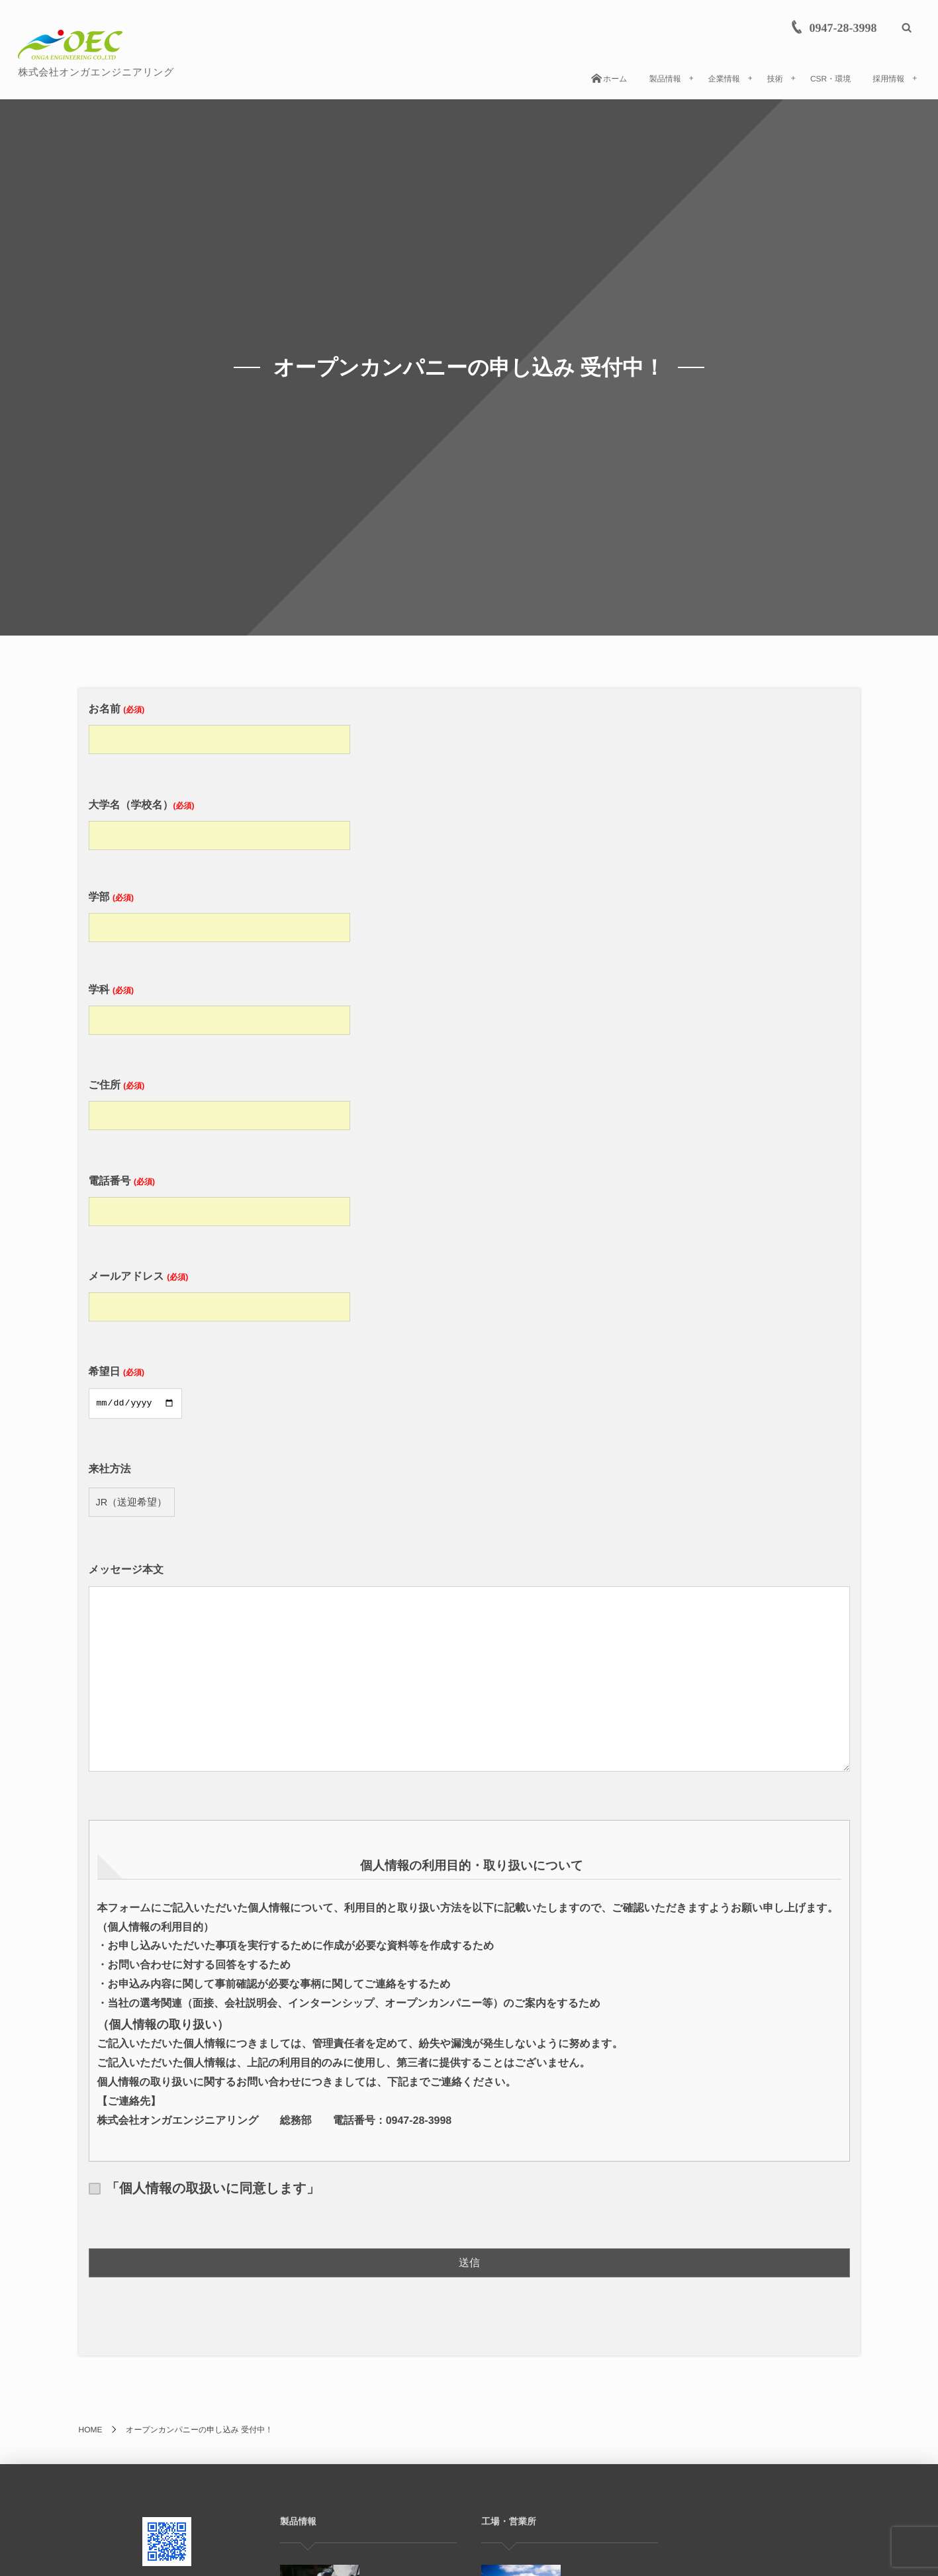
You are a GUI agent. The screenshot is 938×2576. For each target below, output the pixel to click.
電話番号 (223, 1196)
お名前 (223, 724)
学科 (223, 1005)
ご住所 (223, 1100)
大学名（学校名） (223, 820)
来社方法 (132, 1486)
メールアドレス (223, 1292)
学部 (223, 912)
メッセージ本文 (469, 1671)
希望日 (139, 1387)
